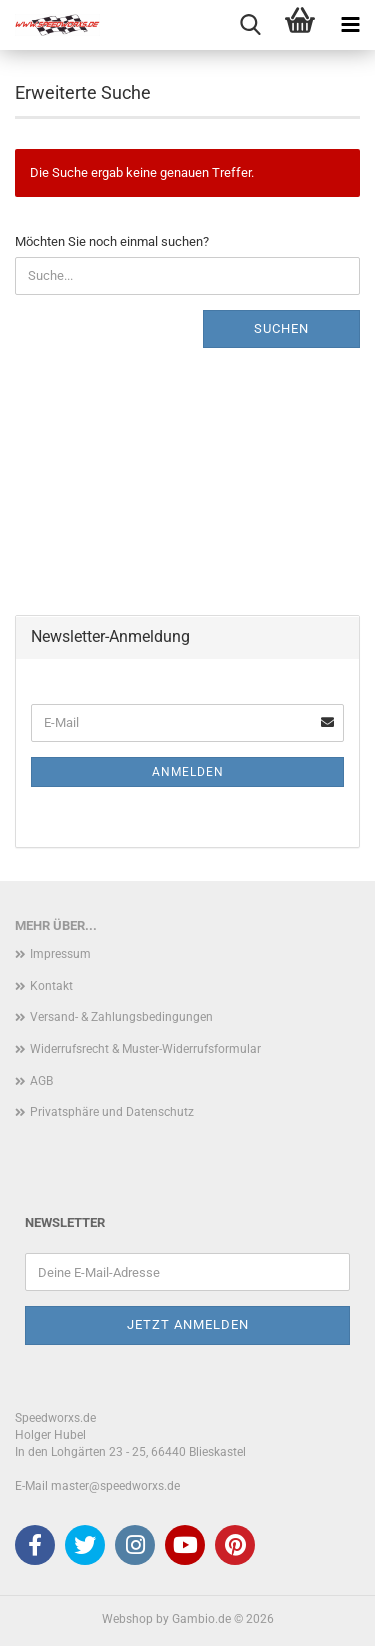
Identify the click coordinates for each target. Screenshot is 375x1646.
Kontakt (51, 986)
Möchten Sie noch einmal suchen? (112, 241)
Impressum (60, 954)
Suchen (281, 328)
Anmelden (188, 772)
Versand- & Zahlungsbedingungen (121, 1017)
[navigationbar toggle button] (350, 25)
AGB (41, 1081)
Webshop (127, 1619)
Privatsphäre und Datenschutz (112, 1112)
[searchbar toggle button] (250, 25)
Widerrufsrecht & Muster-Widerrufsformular (145, 1049)
